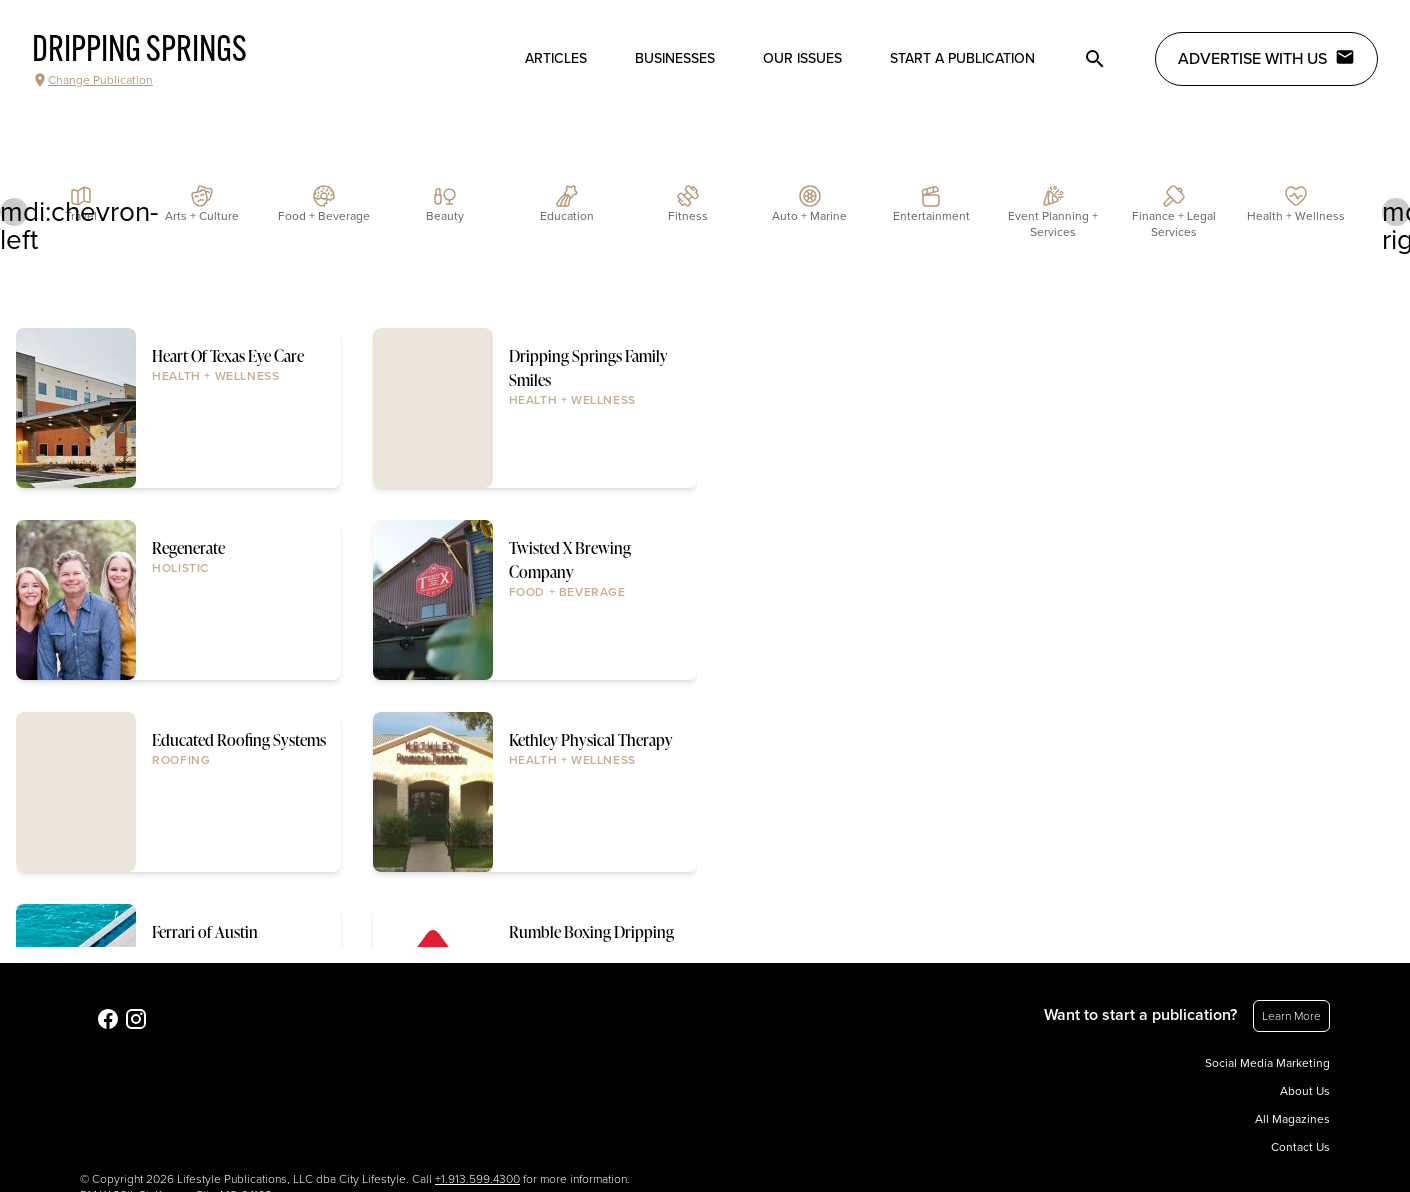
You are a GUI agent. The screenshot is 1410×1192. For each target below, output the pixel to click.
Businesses (675, 58)
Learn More (1291, 1016)
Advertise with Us (1266, 58)
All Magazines (1292, 1119)
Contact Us (1300, 1147)
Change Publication (92, 80)
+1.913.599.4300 (477, 1179)
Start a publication (962, 58)
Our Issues (802, 58)
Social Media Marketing (1267, 1063)
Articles (556, 58)
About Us (1305, 1091)
